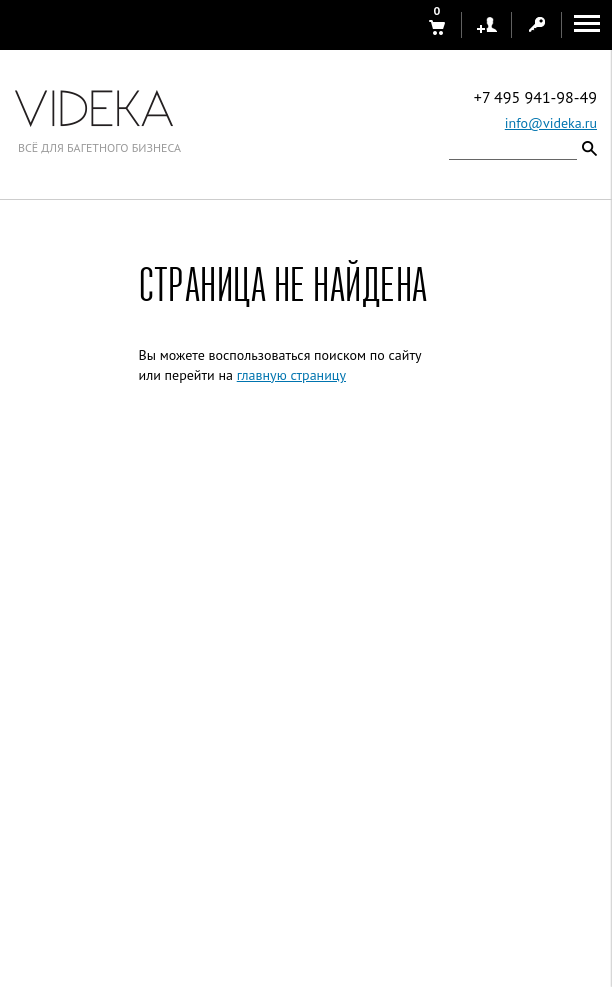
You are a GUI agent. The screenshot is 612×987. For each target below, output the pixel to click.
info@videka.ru (551, 123)
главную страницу (291, 375)
